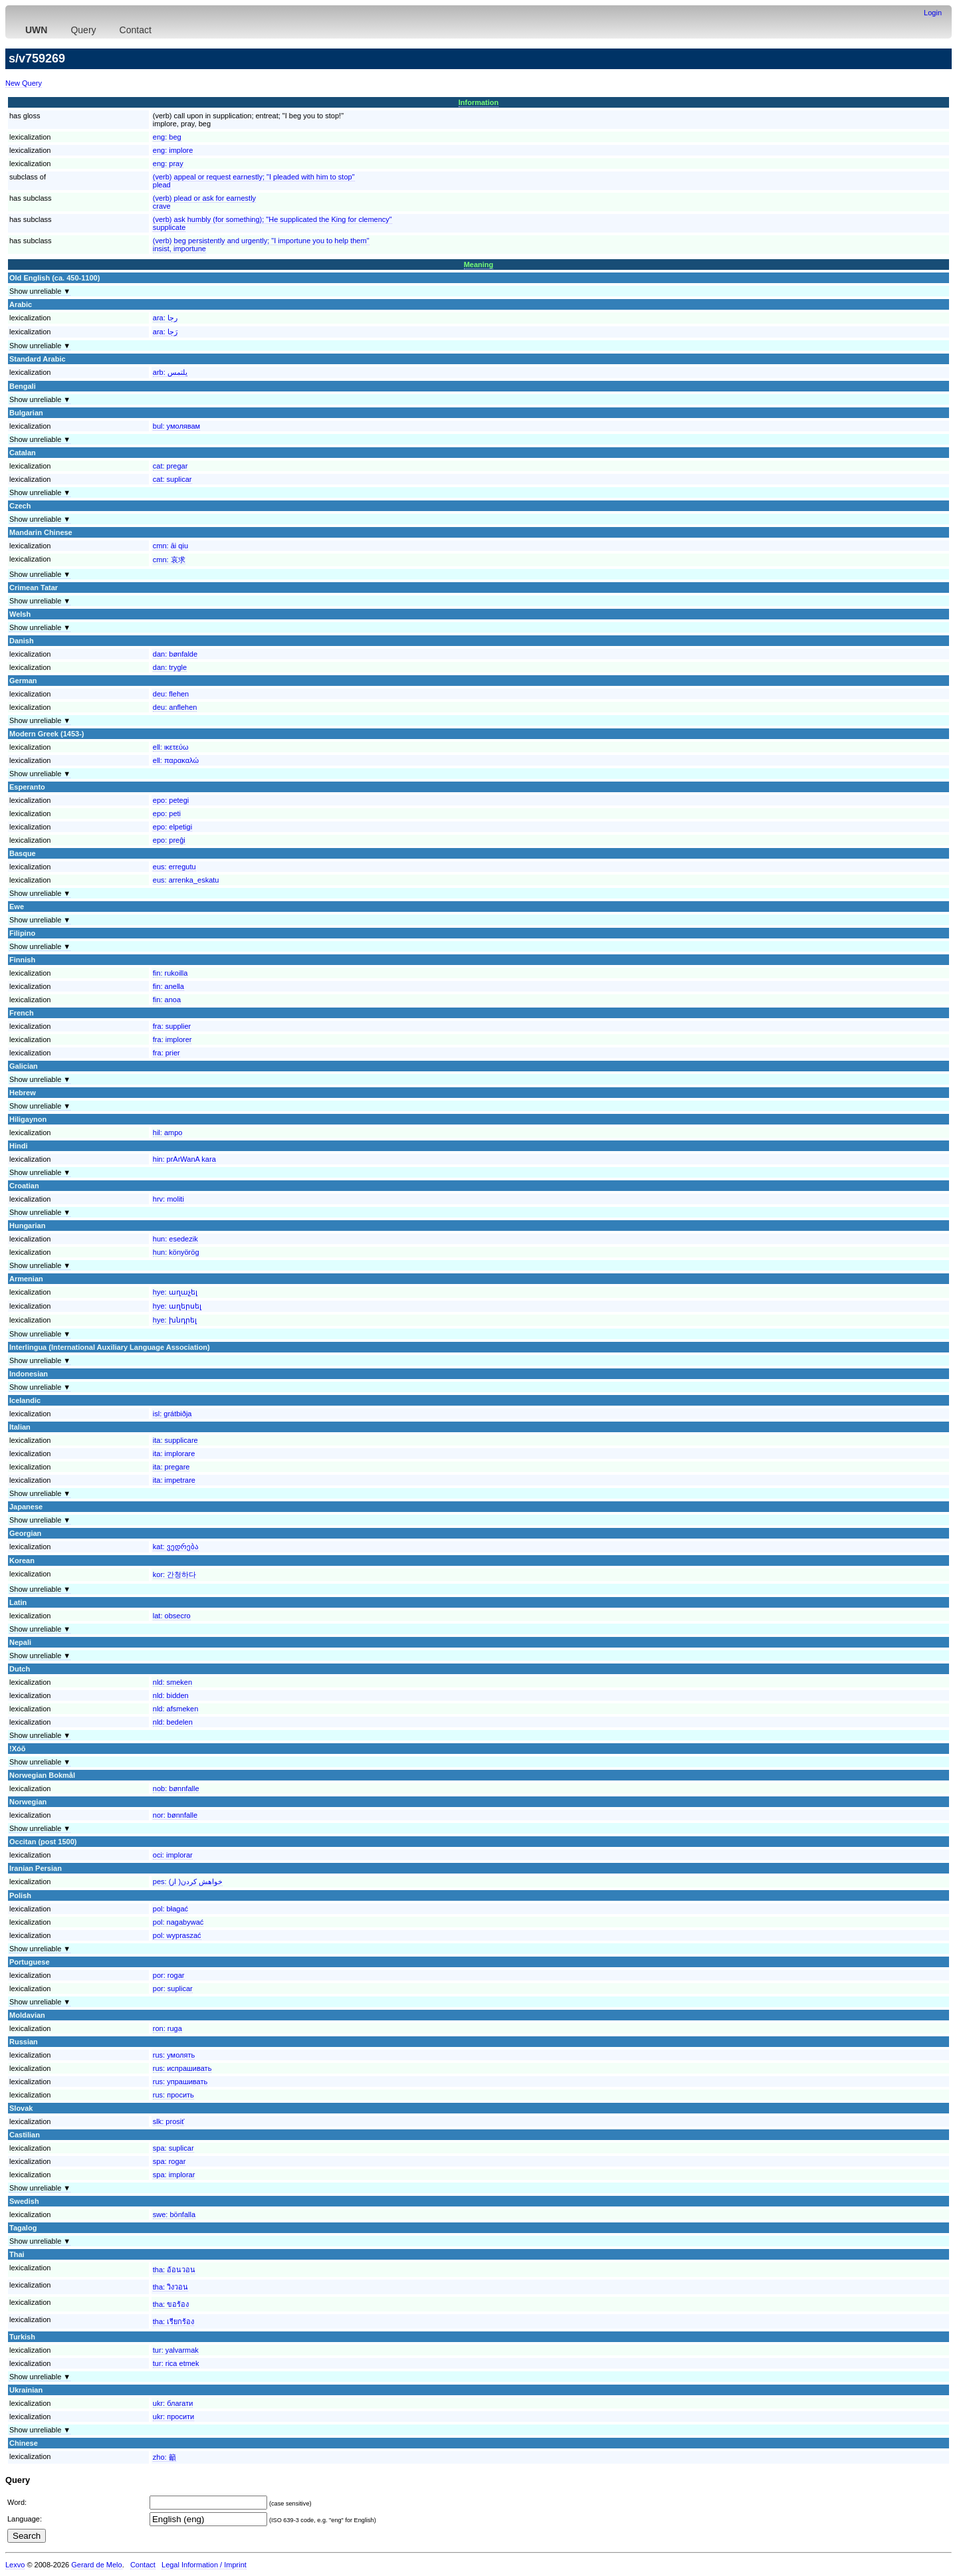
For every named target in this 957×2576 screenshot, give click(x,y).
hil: (168, 1132)
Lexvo (15, 2565)
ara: (165, 318)
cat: (170, 466)
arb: (170, 372)
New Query (23, 83)
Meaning (479, 264)
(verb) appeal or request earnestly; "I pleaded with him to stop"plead (254, 181)
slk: (169, 2121)
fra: (172, 1026)
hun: (175, 1239)
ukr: (173, 2403)
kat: (176, 1547)
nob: (176, 1788)
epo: (171, 800)
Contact (136, 30)
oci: (173, 1855)
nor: (175, 1815)
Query (83, 30)
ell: (171, 747)
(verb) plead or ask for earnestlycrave (204, 202)
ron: (167, 2028)
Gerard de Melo (96, 2565)
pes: (188, 1881)
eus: (174, 867)
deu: (171, 694)
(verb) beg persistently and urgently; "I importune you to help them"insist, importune (261, 245)
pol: (170, 1909)
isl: (172, 1414)
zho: (164, 2457)
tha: (174, 2270)
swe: (174, 2214)
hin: (184, 1159)
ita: (175, 1440)
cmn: (170, 546)
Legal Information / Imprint (204, 2565)
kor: (174, 1574)
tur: (176, 2350)
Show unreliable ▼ (39, 291)
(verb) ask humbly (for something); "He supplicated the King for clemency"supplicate (272, 223)
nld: (172, 1682)
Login (933, 13)
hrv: (168, 1199)
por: (169, 1975)
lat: (172, 1616)
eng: (167, 137)
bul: (176, 426)
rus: (174, 2055)
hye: (175, 1292)
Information (479, 102)
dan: (175, 654)
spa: (173, 2148)
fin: (170, 973)
